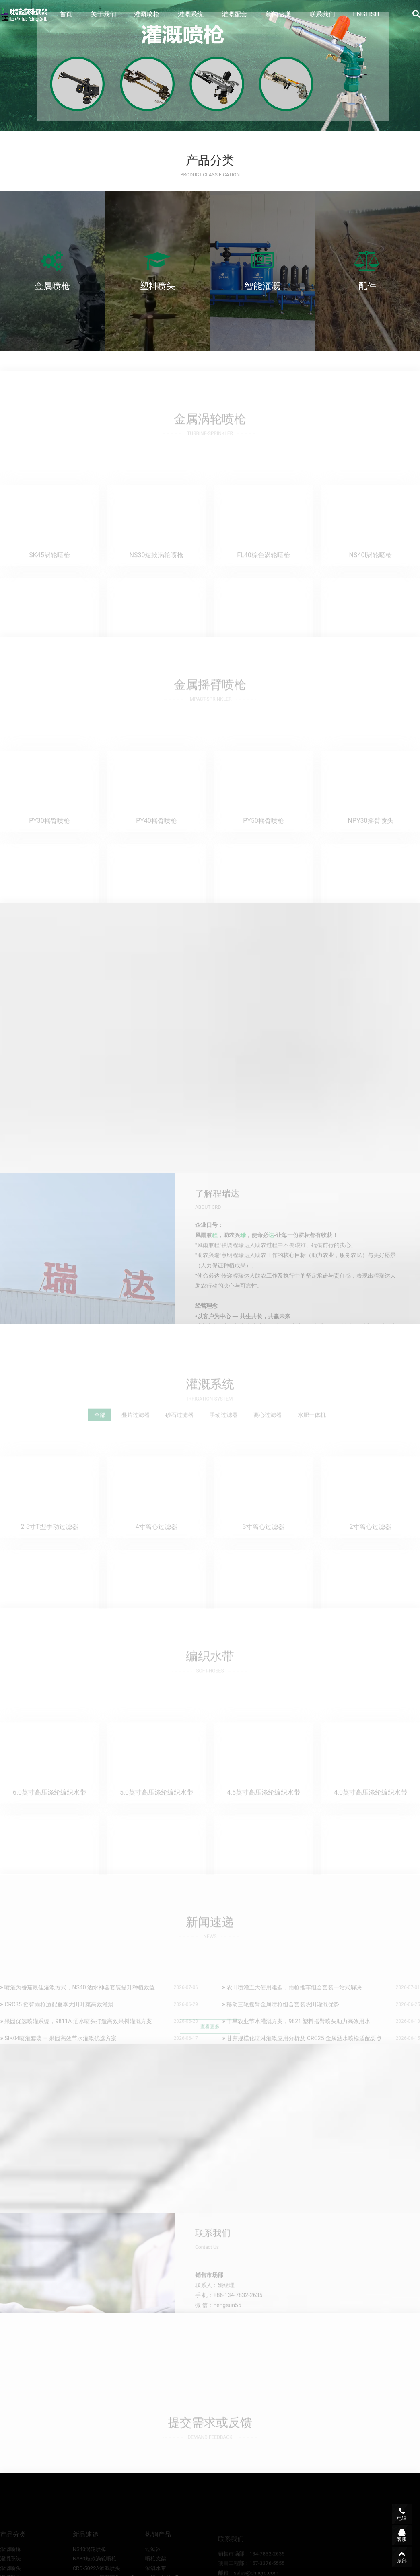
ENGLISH (366, 14)
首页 (66, 14)
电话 (402, 2514)
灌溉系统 (191, 14)
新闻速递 (278, 14)
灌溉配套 (234, 14)
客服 (402, 2535)
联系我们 (322, 14)
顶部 (402, 2557)
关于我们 (103, 14)
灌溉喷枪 (147, 14)
